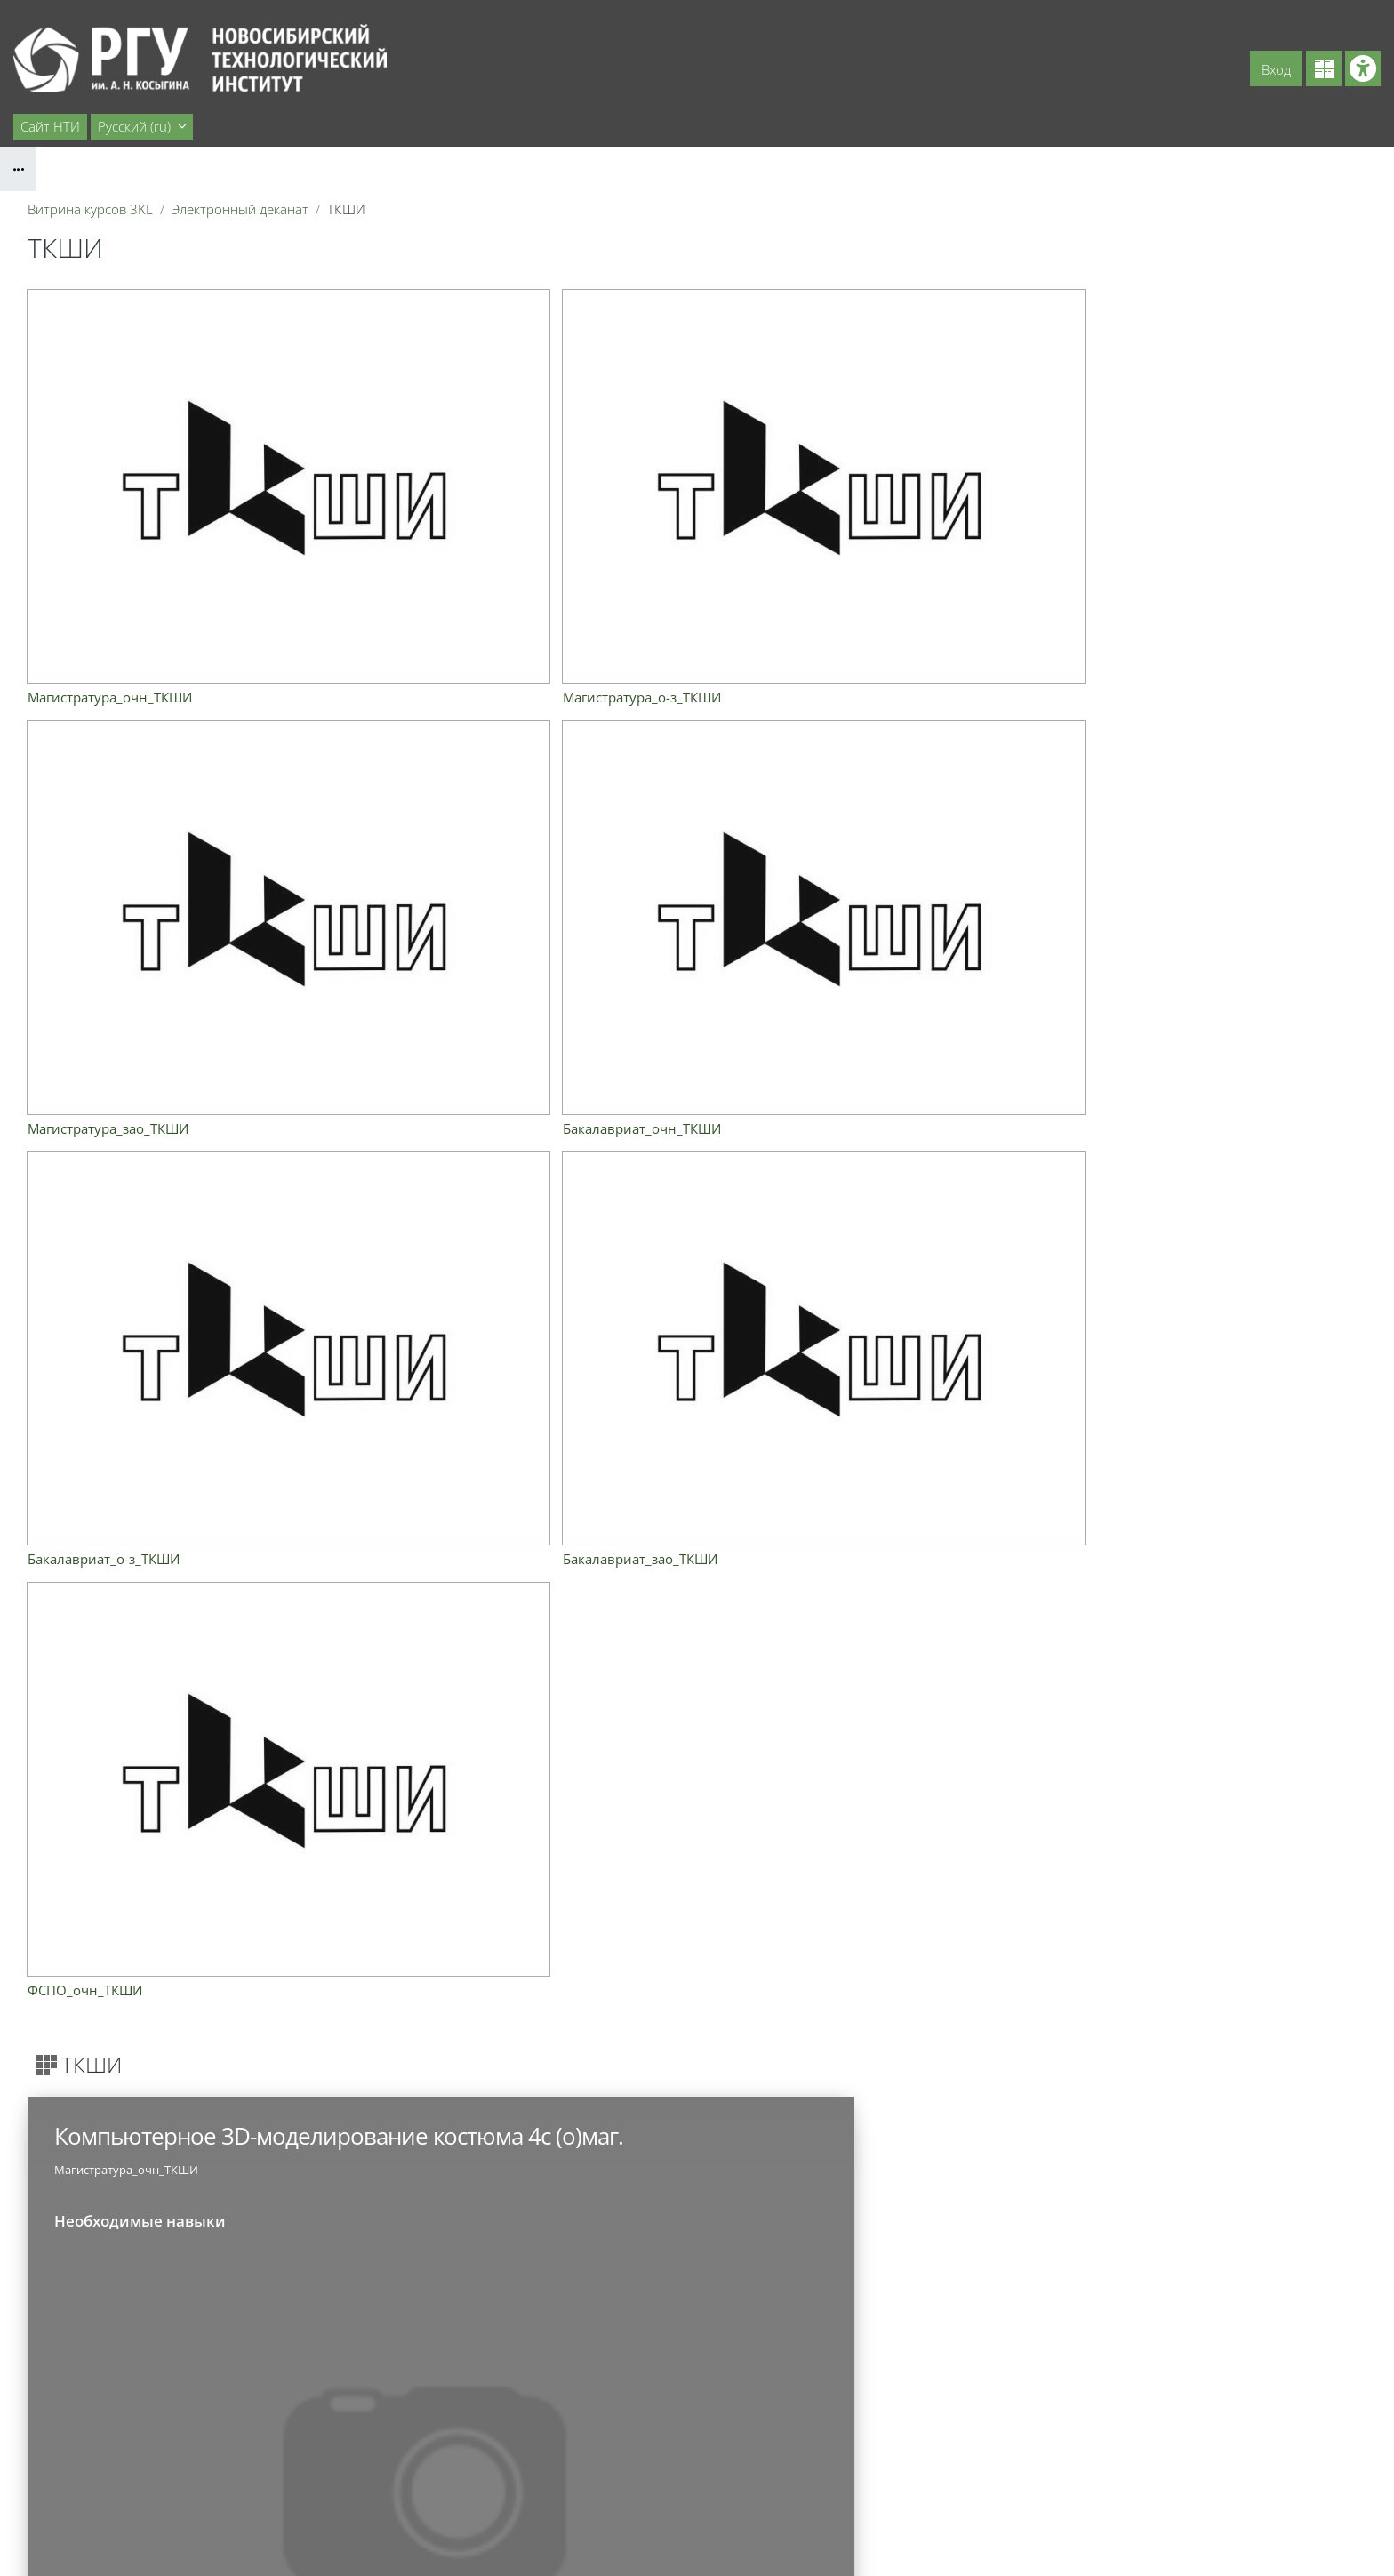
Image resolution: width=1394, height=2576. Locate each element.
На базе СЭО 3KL (1345, 2514)
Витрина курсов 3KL (90, 209)
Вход (1276, 69)
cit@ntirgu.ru (174, 2519)
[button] (142, 127)
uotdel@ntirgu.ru (187, 2439)
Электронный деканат (240, 209)
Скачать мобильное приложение (697, 2539)
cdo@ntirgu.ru (179, 2479)
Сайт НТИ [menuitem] (50, 126)
